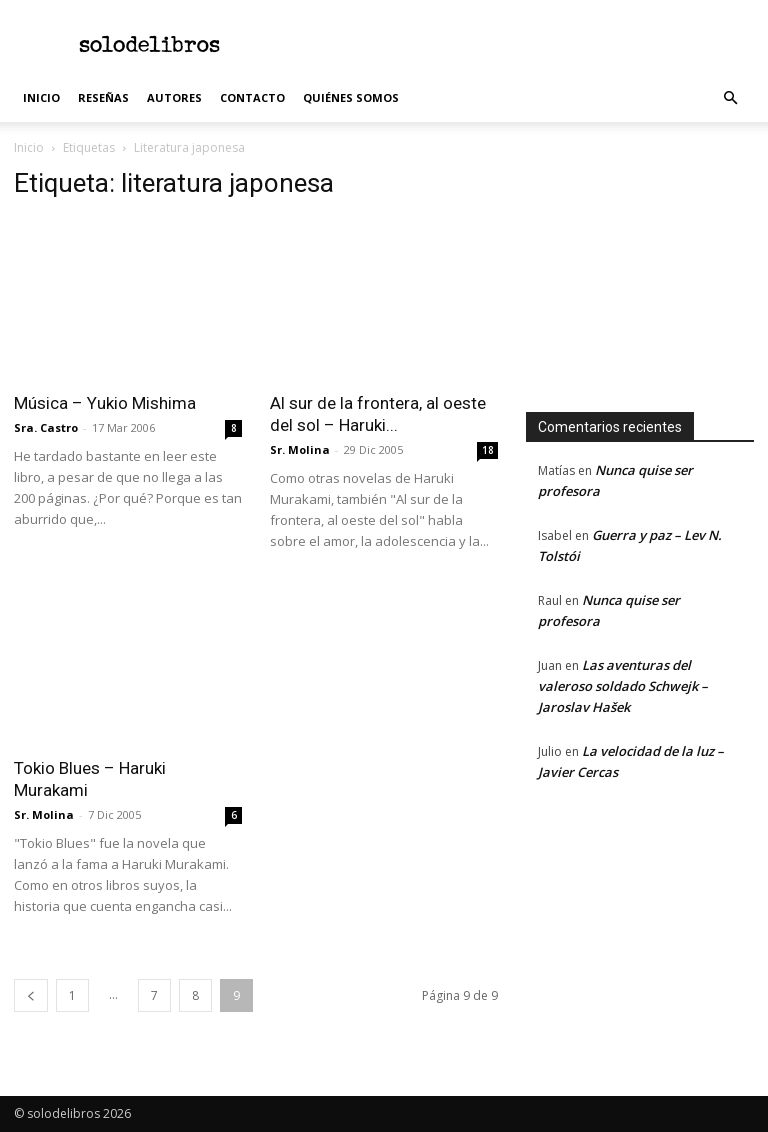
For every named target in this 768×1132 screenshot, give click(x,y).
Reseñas (103, 97)
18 (488, 450)
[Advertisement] (519, 44)
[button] (730, 98)
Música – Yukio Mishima (105, 403)
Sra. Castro (46, 427)
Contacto (252, 97)
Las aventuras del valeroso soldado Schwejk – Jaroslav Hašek (623, 686)
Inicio (41, 97)
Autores (174, 97)
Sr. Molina (300, 449)
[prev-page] (31, 995)
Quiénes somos (351, 97)
